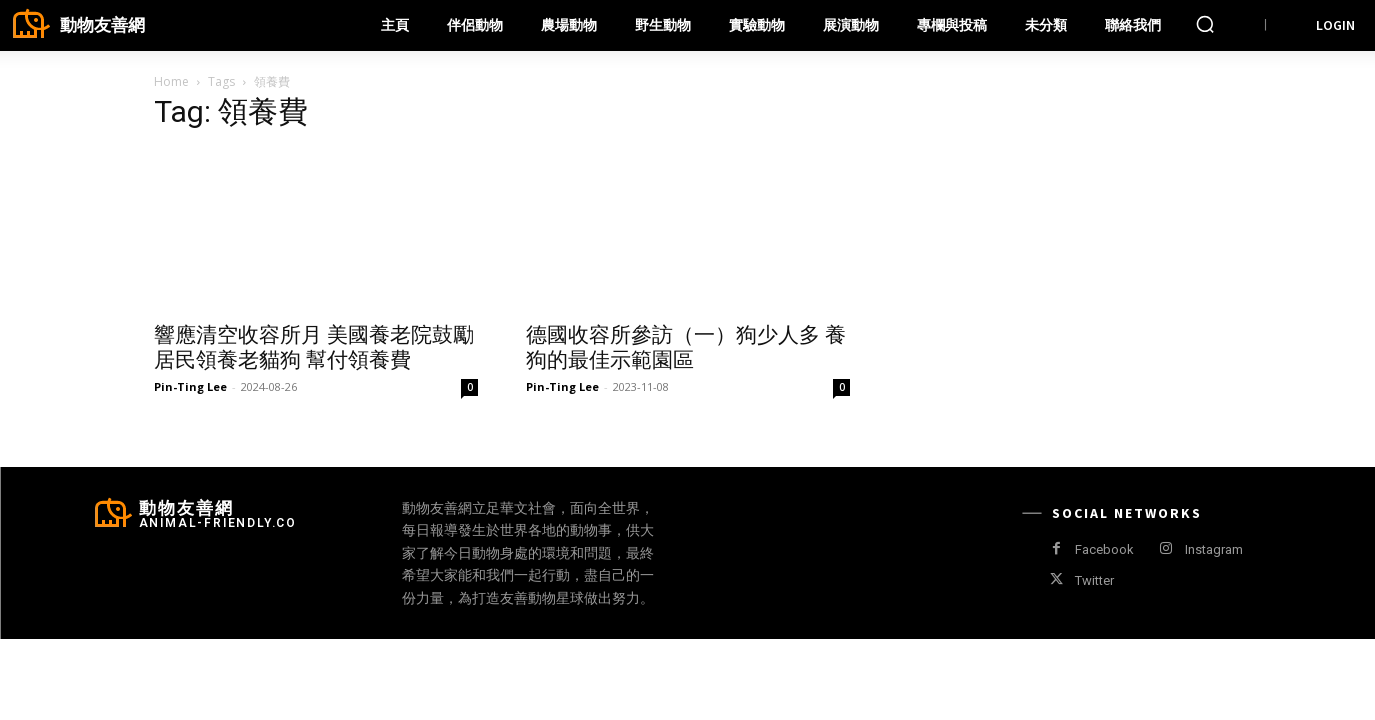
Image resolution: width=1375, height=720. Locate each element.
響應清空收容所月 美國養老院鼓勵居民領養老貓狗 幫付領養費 (314, 347)
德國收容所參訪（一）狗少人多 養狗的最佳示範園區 (686, 347)
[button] (1205, 24)
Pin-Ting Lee (190, 386)
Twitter (1094, 580)
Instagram (1214, 549)
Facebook (1104, 549)
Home (171, 81)
